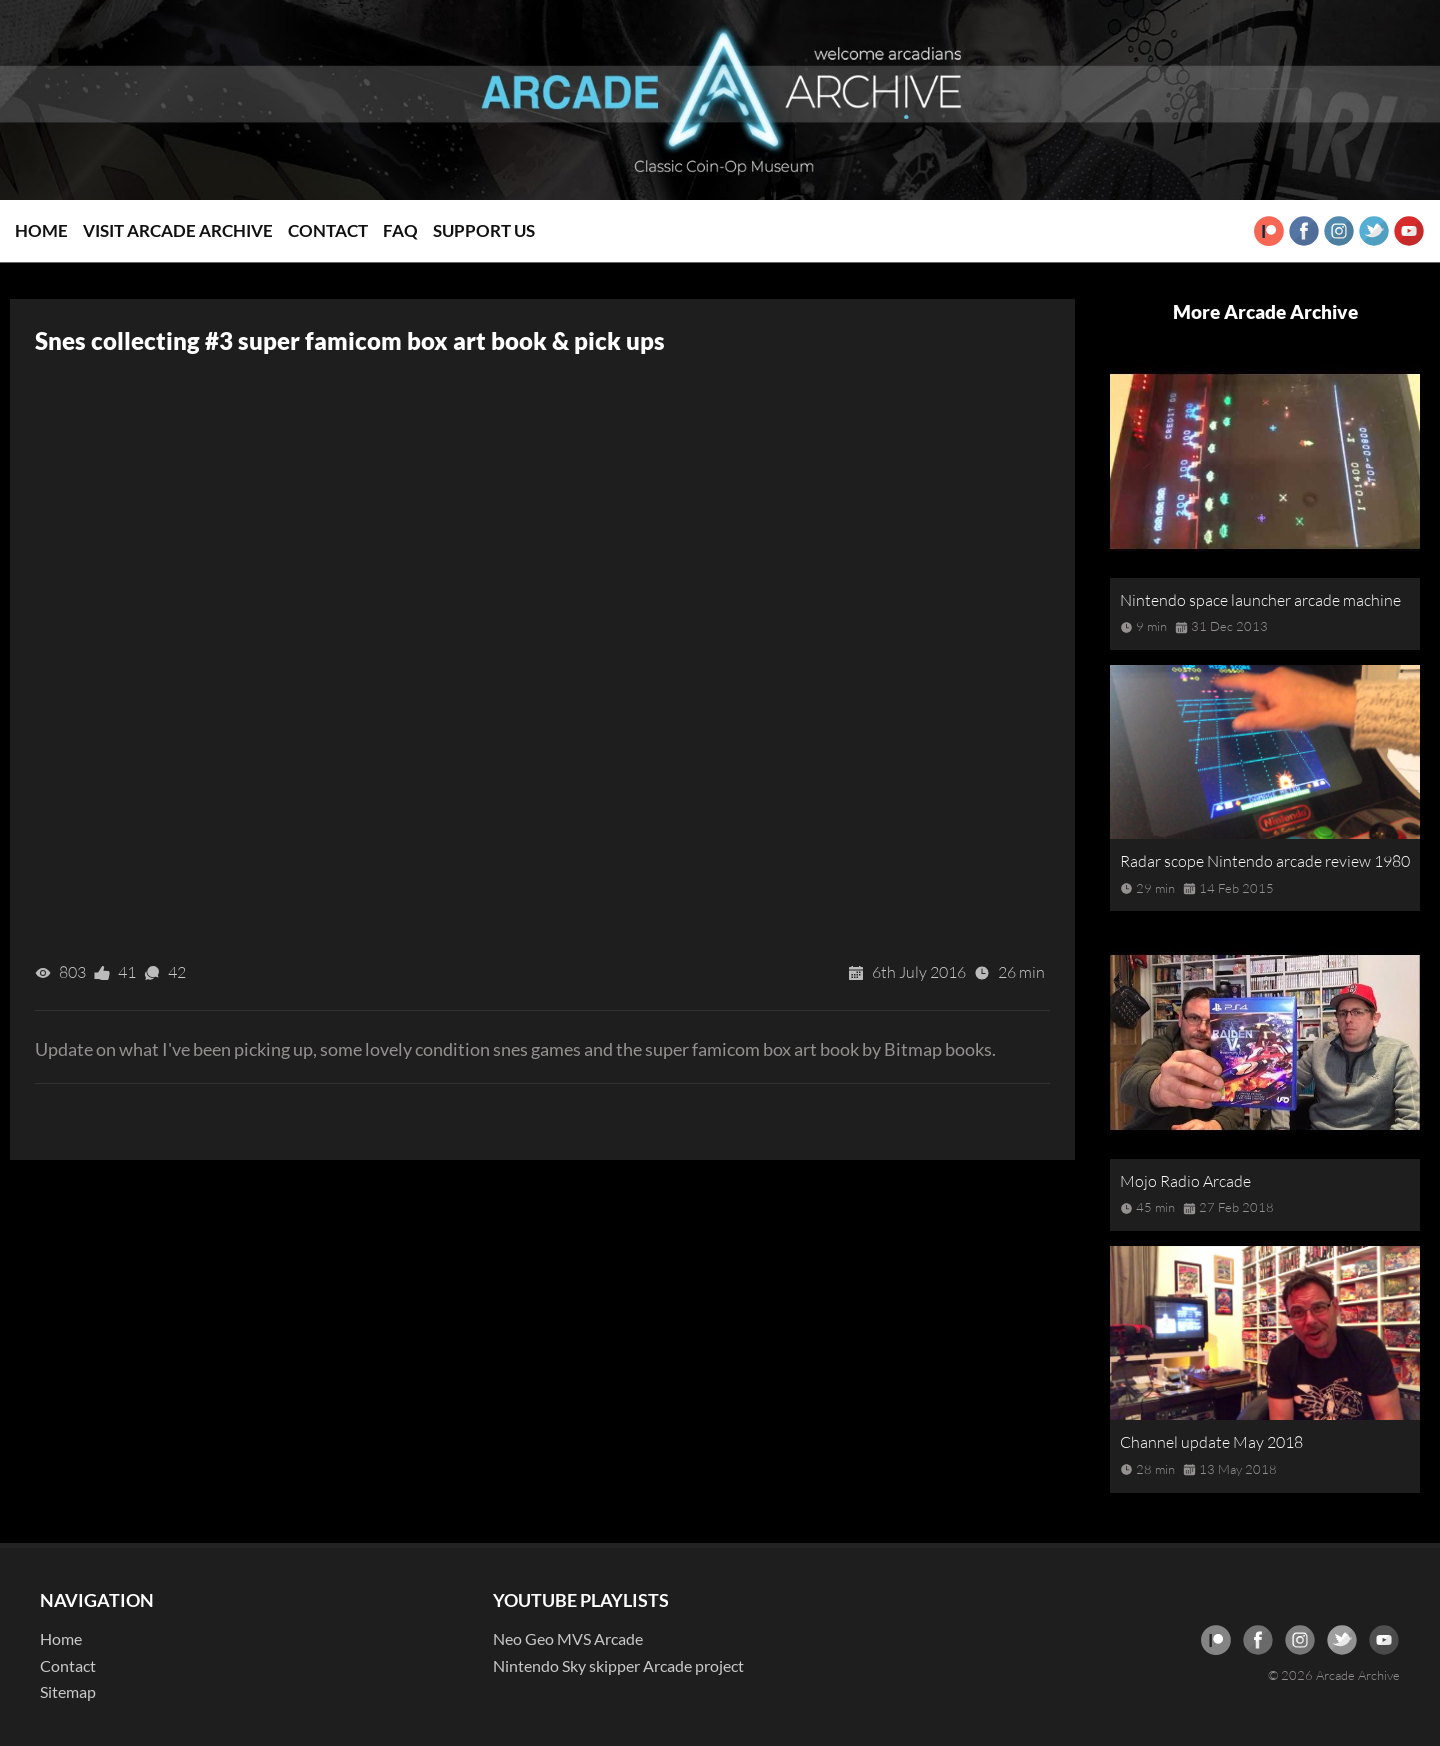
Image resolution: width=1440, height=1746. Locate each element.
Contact (328, 230)
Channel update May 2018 (1211, 1442)
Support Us (484, 230)
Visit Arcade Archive (178, 230)
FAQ (400, 230)
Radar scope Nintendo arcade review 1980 (1265, 861)
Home (41, 230)
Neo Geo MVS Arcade (568, 1638)
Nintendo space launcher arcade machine (1260, 600)
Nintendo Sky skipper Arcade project (618, 1665)
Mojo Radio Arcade (1185, 1181)
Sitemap (68, 1691)
